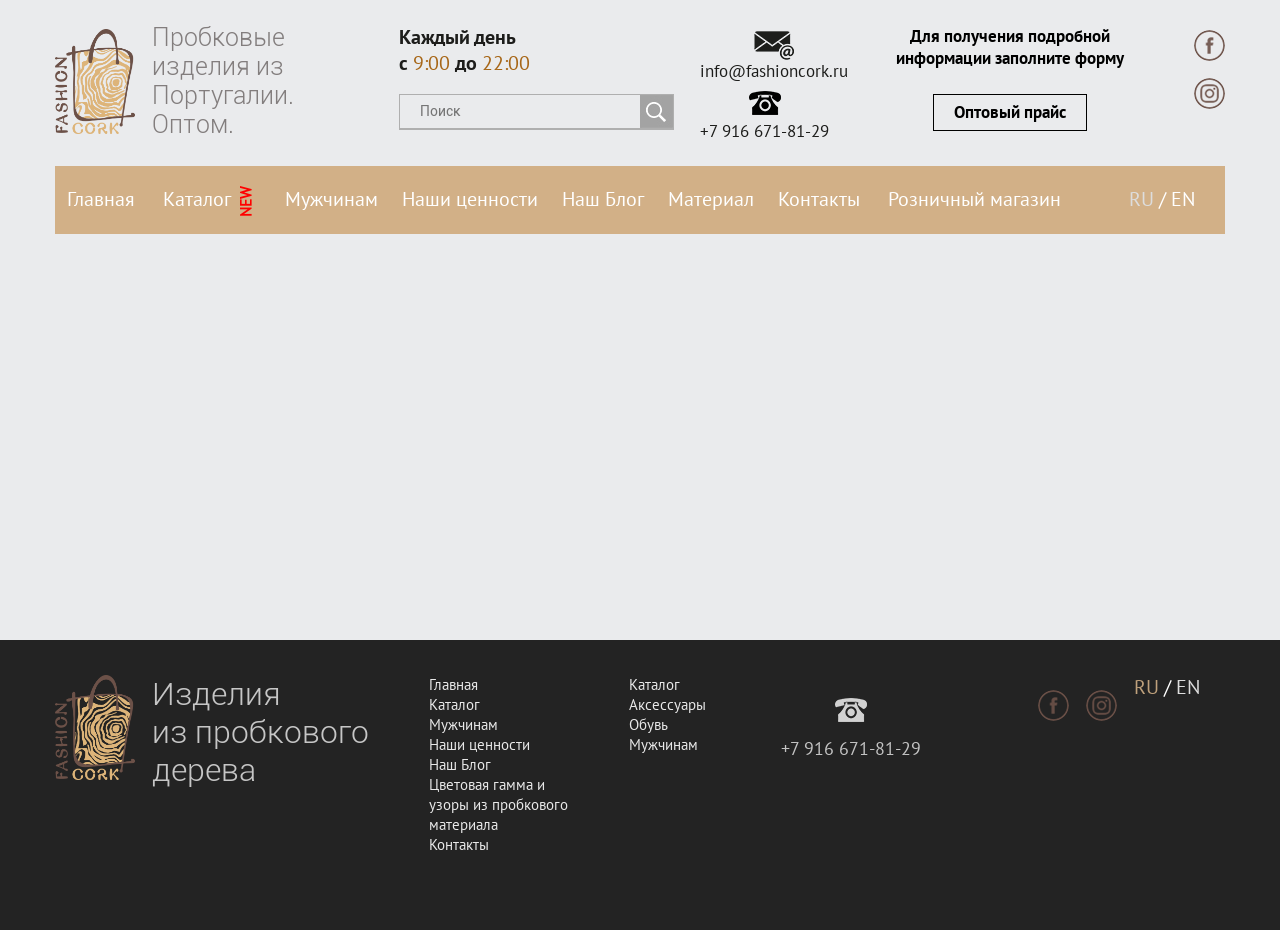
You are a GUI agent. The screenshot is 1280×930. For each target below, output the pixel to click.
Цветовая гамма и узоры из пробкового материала (498, 805)
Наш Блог (603, 200)
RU (1141, 200)
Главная (101, 200)
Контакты (819, 200)
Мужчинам (331, 200)
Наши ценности (470, 200)
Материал (711, 200)
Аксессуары (667, 705)
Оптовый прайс (1010, 113)
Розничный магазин (974, 200)
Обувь (648, 725)
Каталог (209, 202)
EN (1183, 200)
